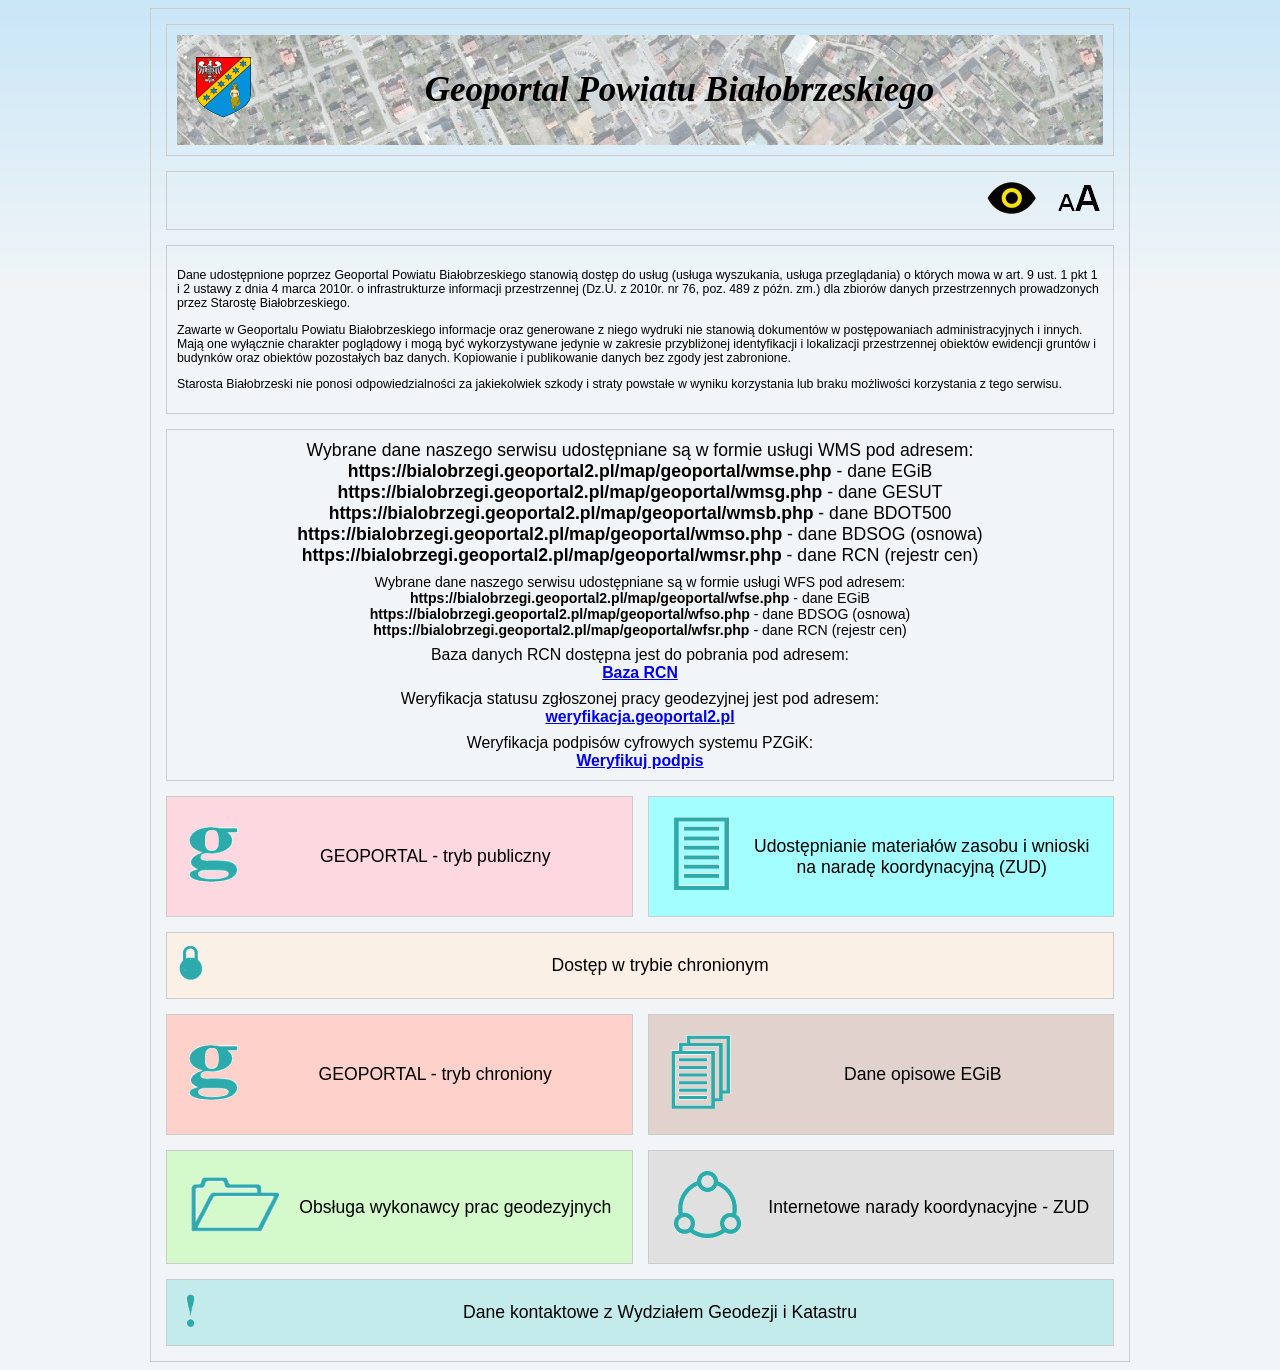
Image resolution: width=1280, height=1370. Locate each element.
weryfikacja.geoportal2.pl (639, 716)
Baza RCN (640, 672)
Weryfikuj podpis (639, 760)
